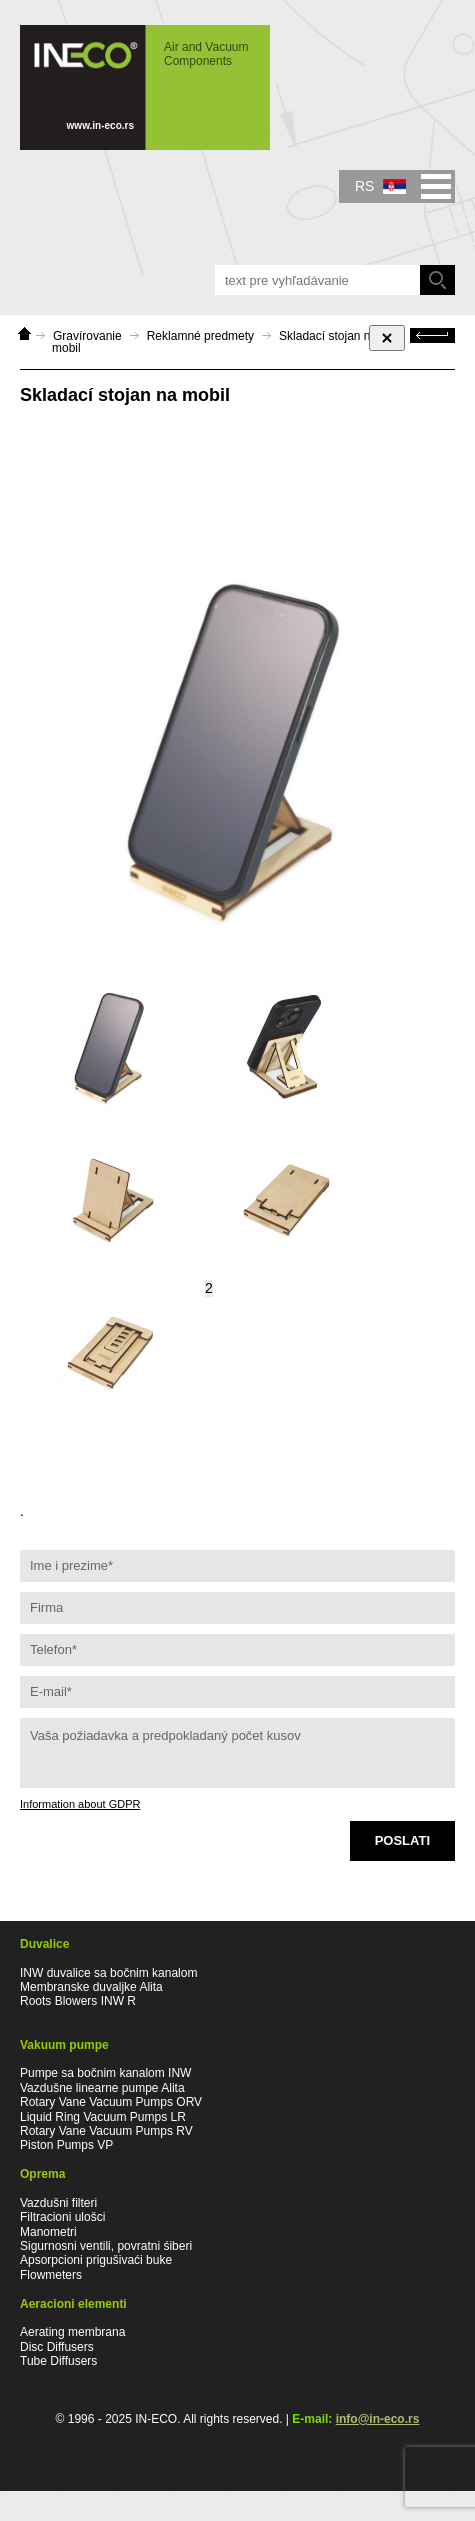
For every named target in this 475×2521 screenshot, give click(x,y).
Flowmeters (51, 2275)
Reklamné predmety (200, 336)
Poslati (402, 1840)
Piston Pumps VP (66, 2145)
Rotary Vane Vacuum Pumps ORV (111, 2102)
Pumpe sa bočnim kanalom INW (105, 2073)
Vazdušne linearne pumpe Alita (102, 2088)
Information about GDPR (80, 1804)
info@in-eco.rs (378, 2419)
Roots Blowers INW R (78, 2001)
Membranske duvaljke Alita (91, 1987)
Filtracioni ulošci (62, 2217)
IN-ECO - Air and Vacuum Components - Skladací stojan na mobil (145, 87)
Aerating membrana (72, 2332)
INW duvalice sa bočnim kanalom (108, 1973)
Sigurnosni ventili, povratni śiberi (106, 2246)
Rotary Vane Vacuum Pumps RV (106, 2131)
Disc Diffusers (57, 2347)
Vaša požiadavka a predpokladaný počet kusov (237, 1753)
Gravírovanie (87, 336)
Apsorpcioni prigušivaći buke (96, 2260)
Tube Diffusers (58, 2361)
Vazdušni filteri (58, 2203)
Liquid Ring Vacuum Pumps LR (103, 2117)
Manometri (48, 2232)
